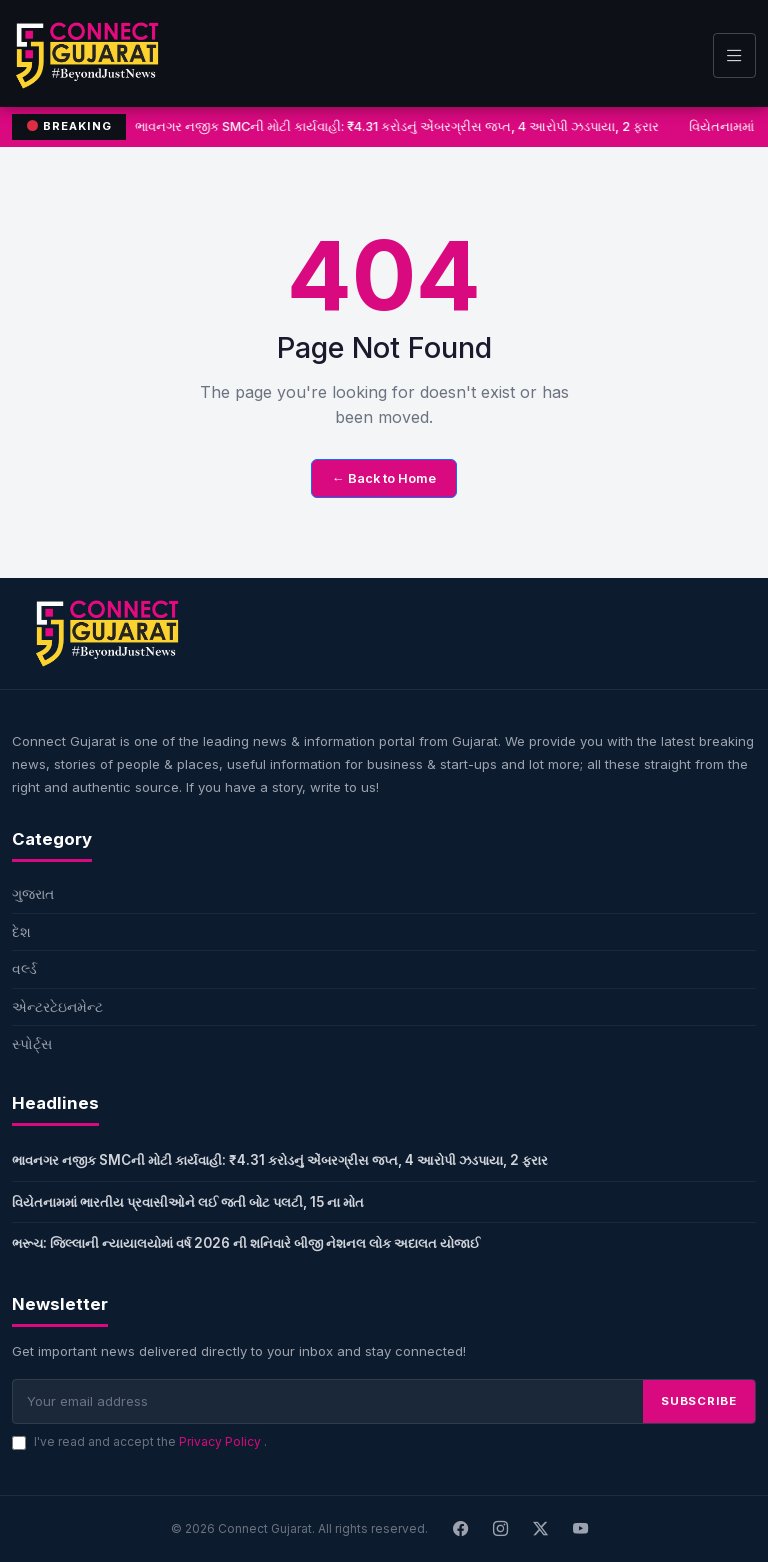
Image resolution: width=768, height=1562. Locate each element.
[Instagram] (501, 1529)
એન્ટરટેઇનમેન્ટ (57, 1006)
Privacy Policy (221, 1441)
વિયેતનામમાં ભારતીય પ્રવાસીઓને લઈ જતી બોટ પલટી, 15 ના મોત (188, 1202)
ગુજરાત (33, 893)
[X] (541, 1529)
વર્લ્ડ (24, 968)
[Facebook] (461, 1529)
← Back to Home (384, 478)
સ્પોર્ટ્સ (32, 1043)
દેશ (21, 931)
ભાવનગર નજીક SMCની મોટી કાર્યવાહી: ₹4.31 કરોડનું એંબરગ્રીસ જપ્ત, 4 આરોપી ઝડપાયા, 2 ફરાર (398, 126)
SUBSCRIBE (699, 1401)
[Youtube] (581, 1529)
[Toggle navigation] (734, 55)
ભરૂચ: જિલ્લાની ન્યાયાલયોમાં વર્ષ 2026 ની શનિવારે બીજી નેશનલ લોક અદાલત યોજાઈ (246, 1243)
